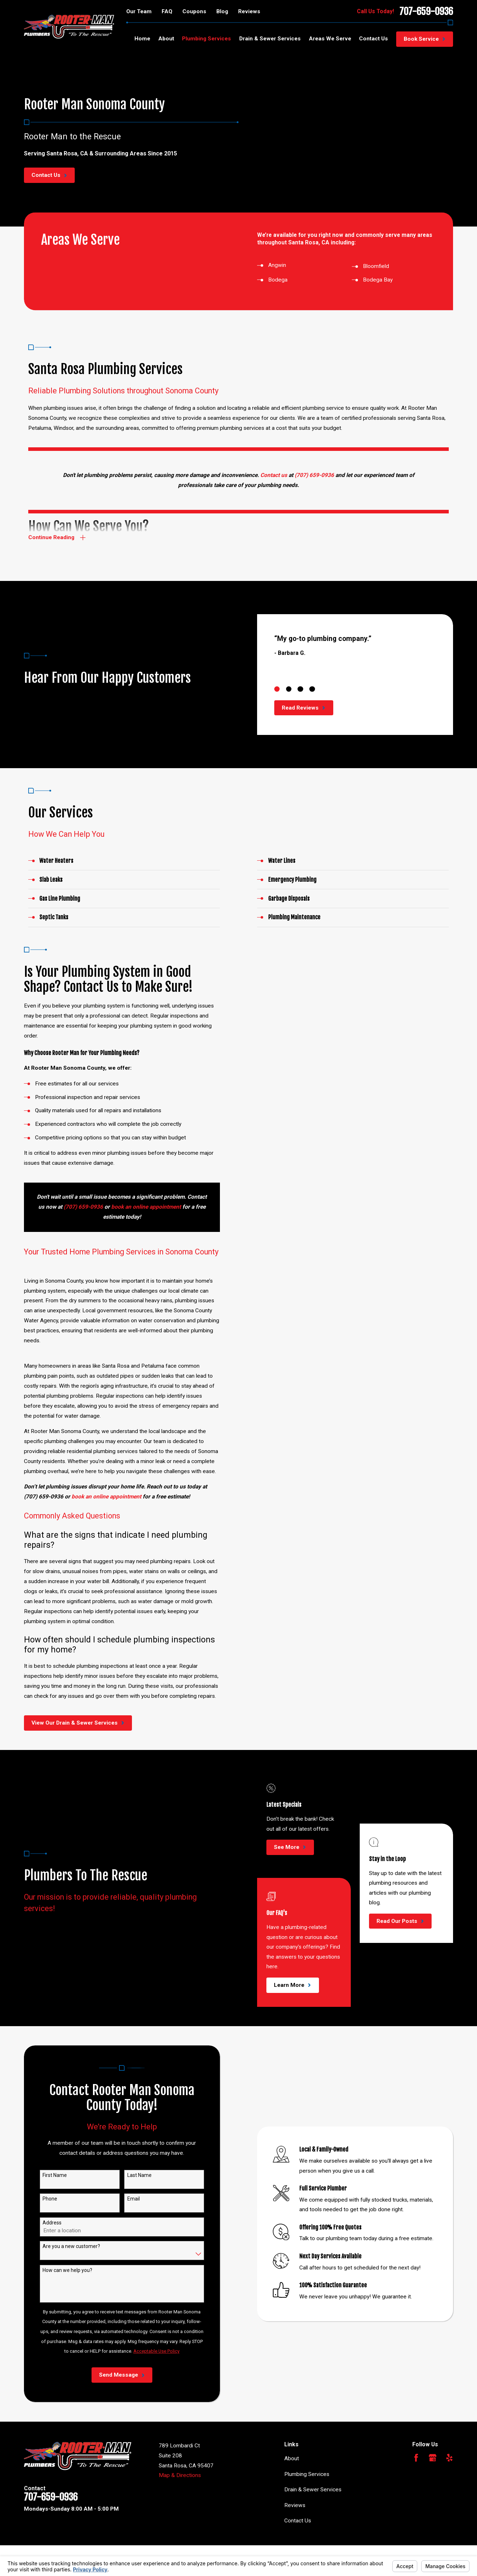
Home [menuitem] (142, 38)
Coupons (194, 11)
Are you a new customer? (71, 2246)
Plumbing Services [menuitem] (206, 38)
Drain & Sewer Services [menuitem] (270, 38)
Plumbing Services (306, 2474)
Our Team (139, 11)
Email (133, 2199)
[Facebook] (416, 2458)
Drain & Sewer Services (312, 2489)
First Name (54, 2175)
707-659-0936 (426, 11)
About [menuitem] (166, 38)
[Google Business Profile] (433, 2458)
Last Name (139, 2175)
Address (51, 2223)
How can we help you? (67, 2270)
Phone (49, 2199)
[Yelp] (449, 2458)
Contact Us (297, 2520)
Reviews (249, 11)
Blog (222, 11)
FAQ (167, 11)
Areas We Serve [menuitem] (330, 38)
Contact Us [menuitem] (373, 38)
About (291, 2458)
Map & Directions (180, 2475)
